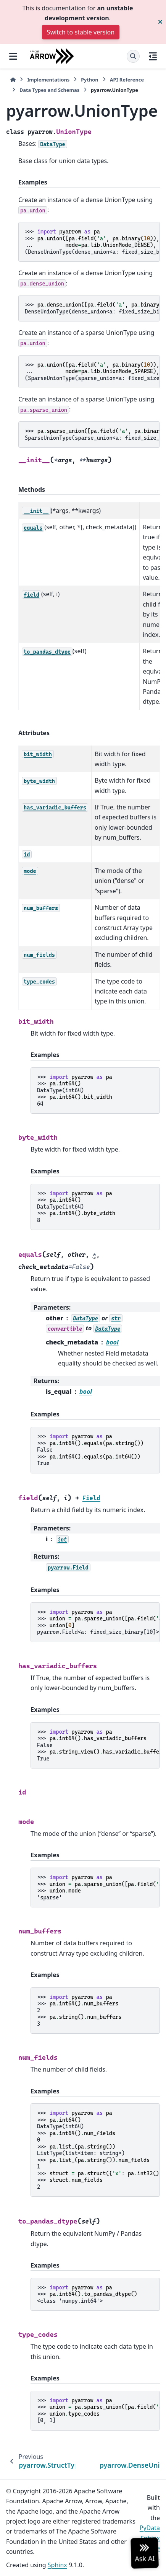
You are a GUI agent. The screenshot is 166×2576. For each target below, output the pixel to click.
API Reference (127, 79)
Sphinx (57, 2565)
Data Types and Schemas (49, 89)
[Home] (13, 80)
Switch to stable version (80, 32)
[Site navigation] (13, 56)
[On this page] (153, 56)
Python (89, 79)
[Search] (133, 56)
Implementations (48, 79)
